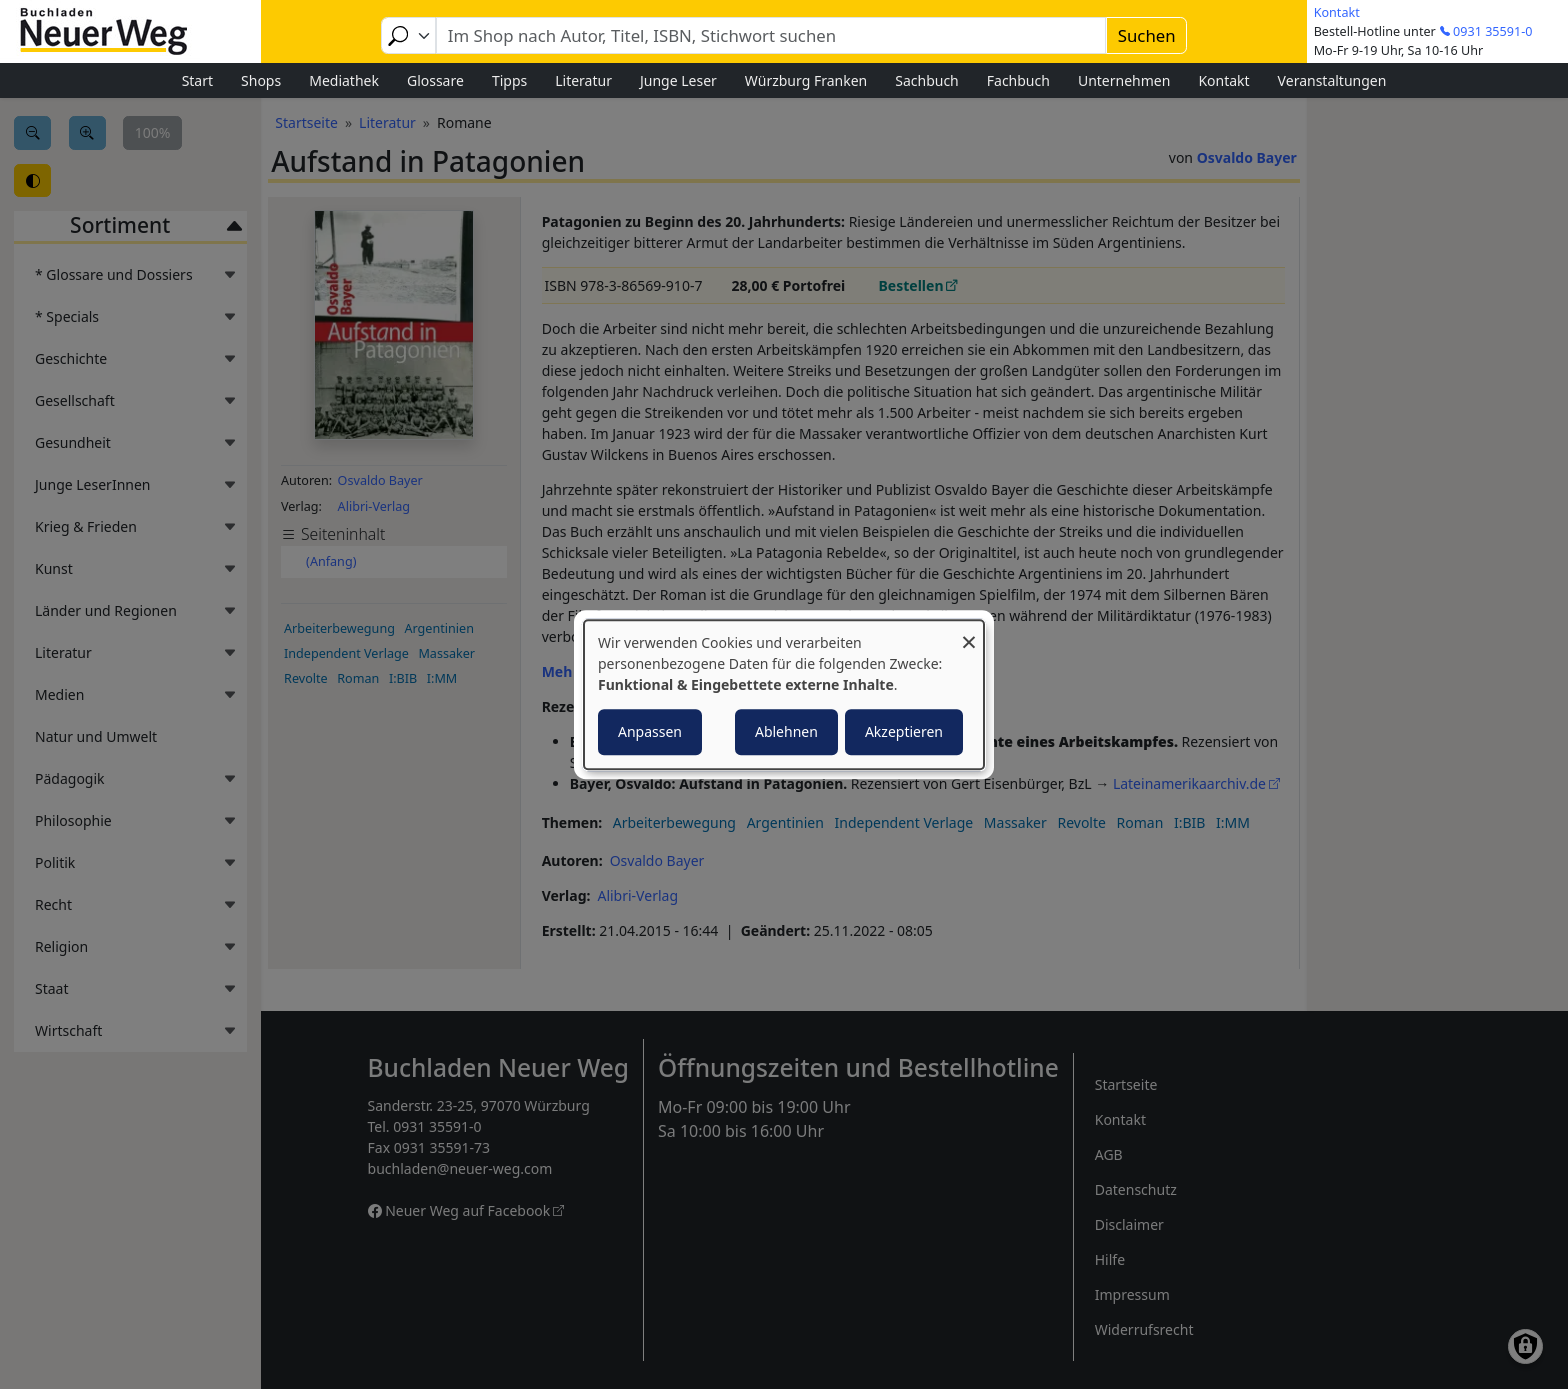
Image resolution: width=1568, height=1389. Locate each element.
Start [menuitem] (197, 80)
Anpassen (650, 731)
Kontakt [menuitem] (1223, 80)
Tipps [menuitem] (509, 80)
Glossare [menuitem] (435, 80)
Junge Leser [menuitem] (678, 80)
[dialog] (784, 695)
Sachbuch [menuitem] (927, 80)
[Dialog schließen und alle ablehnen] (969, 632)
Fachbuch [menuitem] (1018, 80)
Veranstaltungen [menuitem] (1332, 80)
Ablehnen (786, 731)
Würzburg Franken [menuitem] (806, 80)
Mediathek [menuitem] (344, 80)
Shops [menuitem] (261, 80)
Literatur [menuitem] (583, 80)
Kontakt (1337, 12)
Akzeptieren (904, 731)
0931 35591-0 (1492, 31)
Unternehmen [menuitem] (1124, 80)
